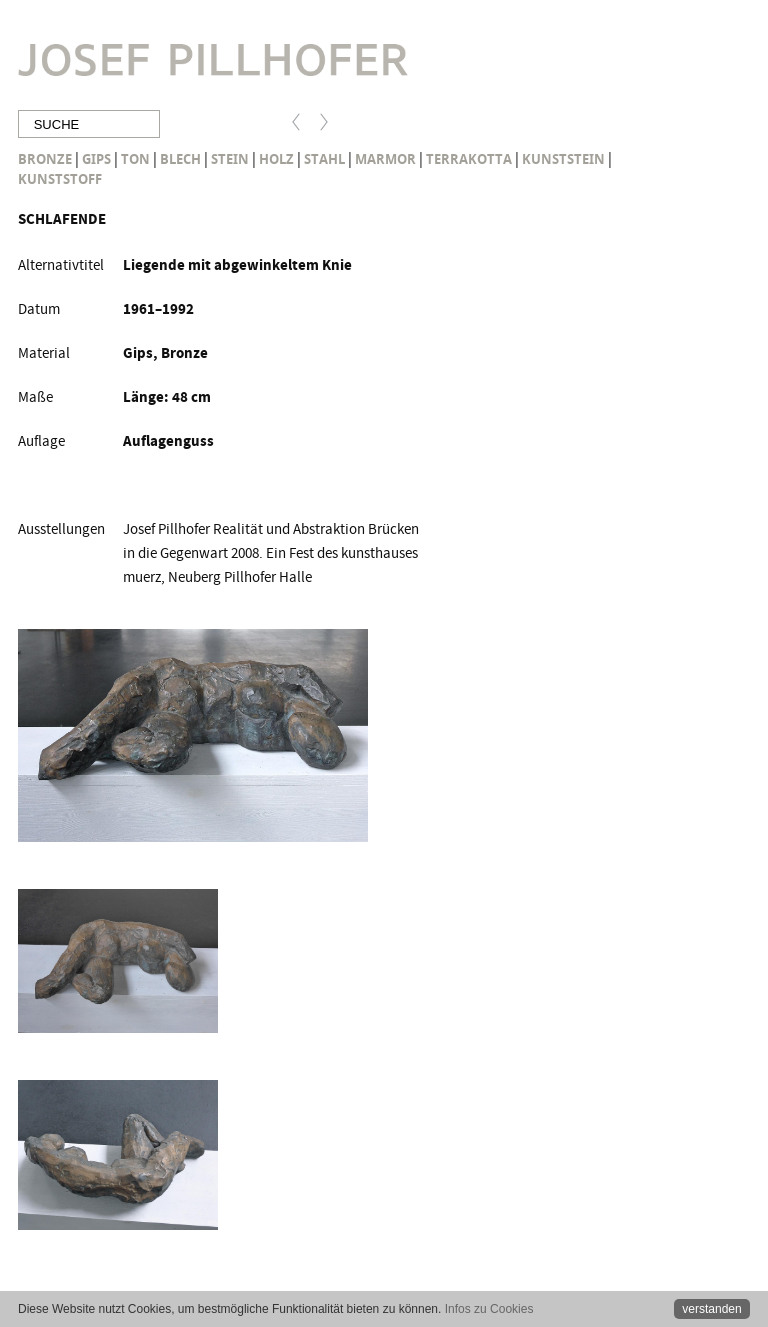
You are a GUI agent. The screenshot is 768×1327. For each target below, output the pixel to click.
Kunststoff (60, 179)
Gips (96, 159)
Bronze (45, 159)
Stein (230, 159)
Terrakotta (469, 159)
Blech (180, 159)
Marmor (385, 159)
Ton (135, 159)
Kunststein (563, 159)
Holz (276, 159)
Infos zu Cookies (489, 1309)
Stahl (324, 159)
